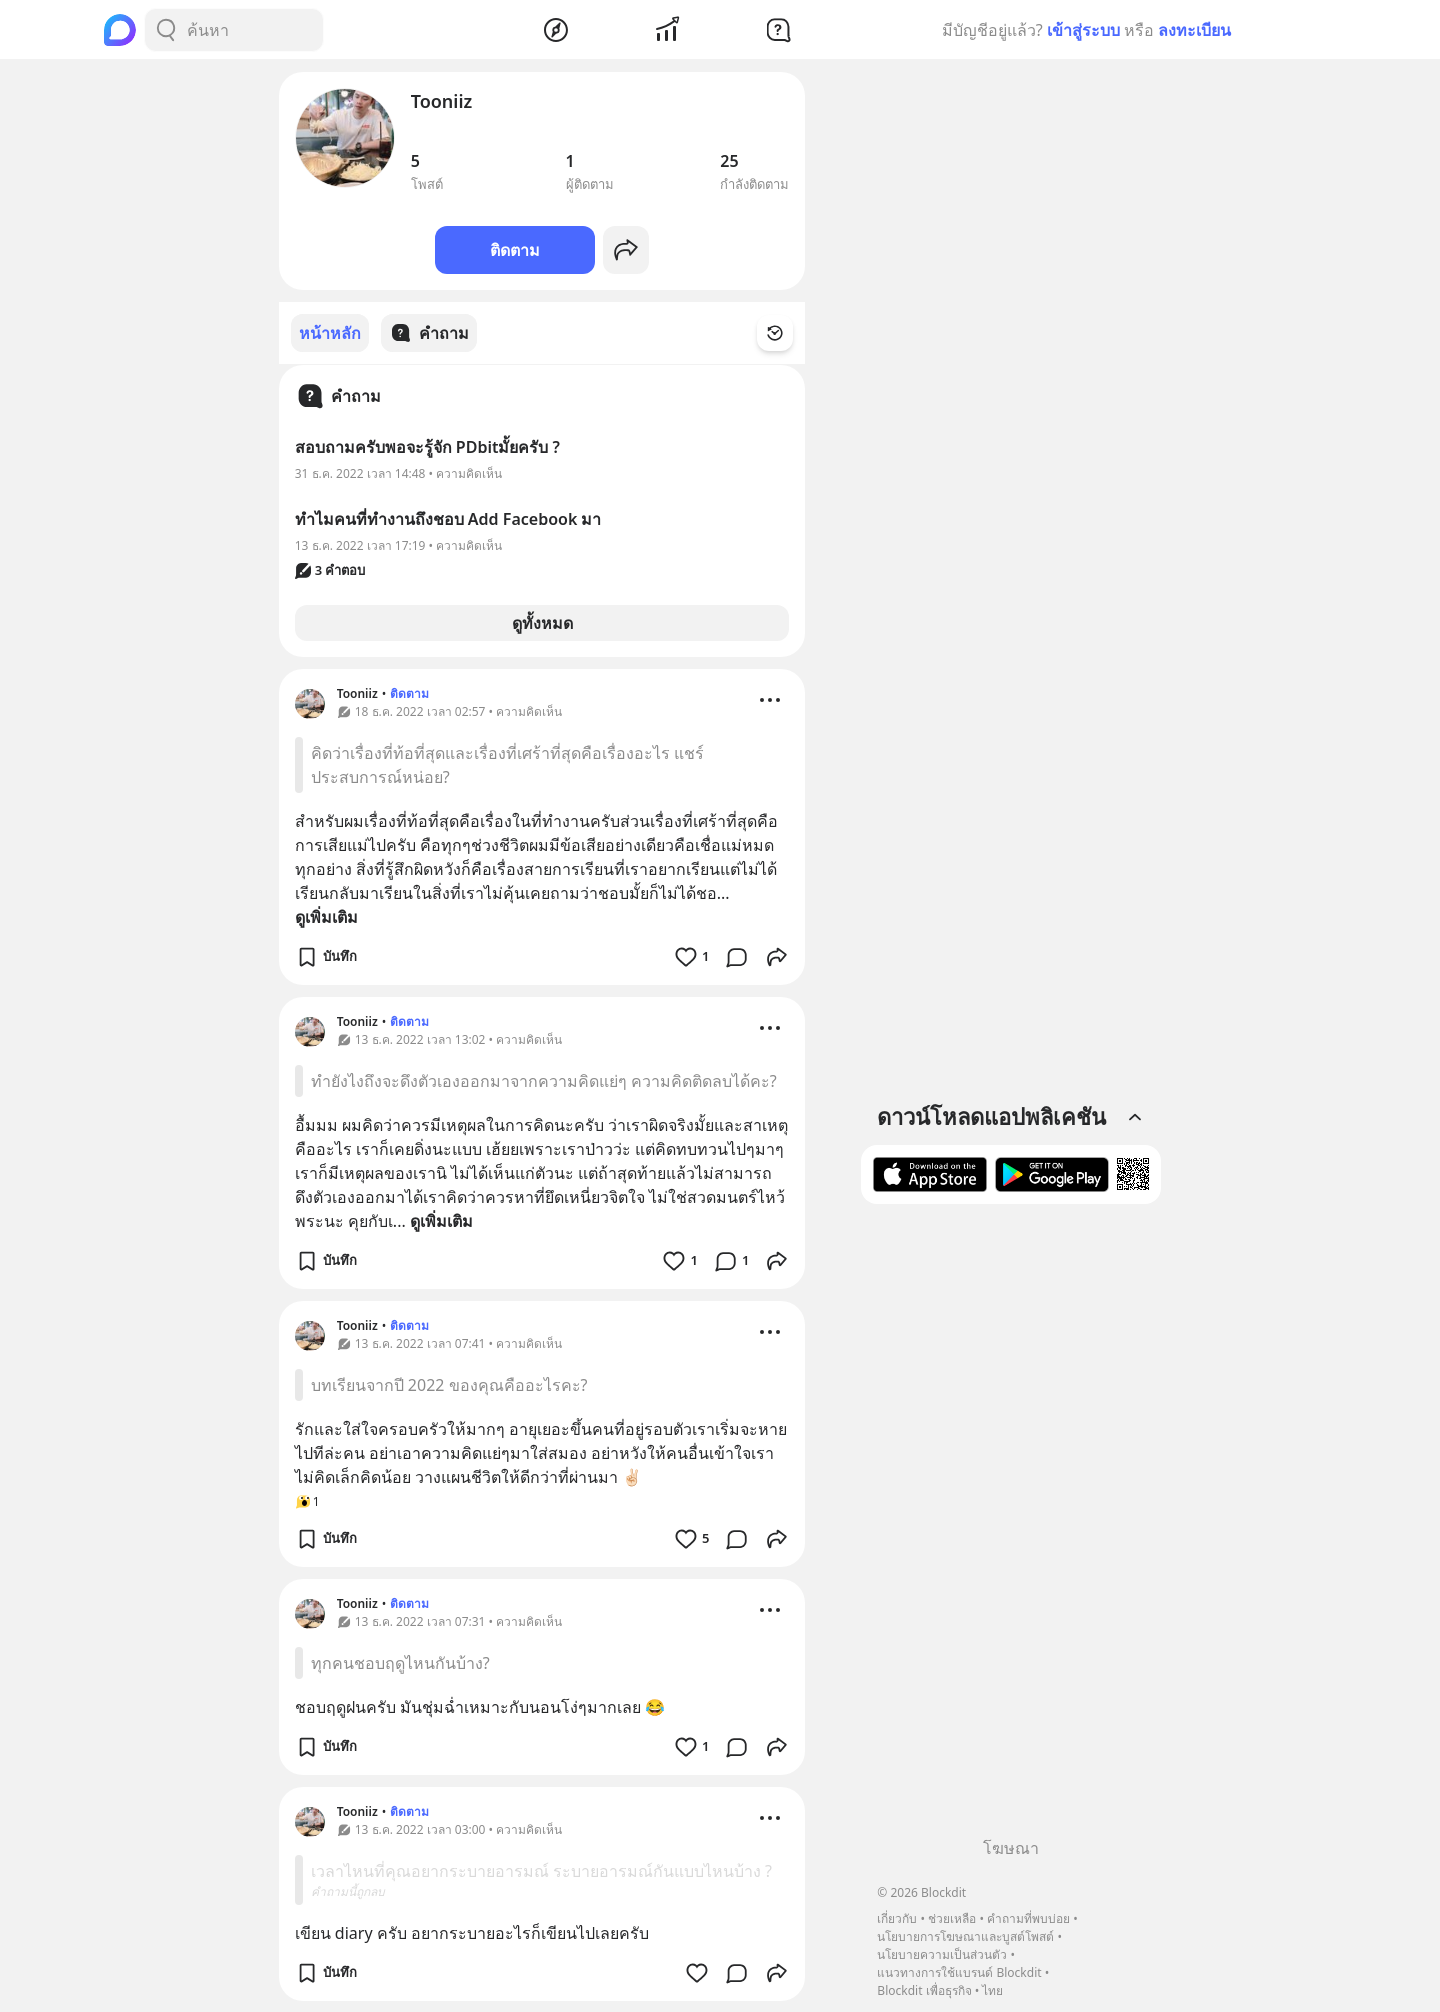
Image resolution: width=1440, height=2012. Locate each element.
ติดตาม (515, 250)
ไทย (992, 1990)
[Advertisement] (1011, 1528)
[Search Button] (166, 30)
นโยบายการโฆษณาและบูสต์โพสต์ (965, 1936)
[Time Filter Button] (787, 333)
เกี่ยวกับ (897, 1918)
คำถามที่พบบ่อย (1028, 1918)
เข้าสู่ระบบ (1083, 30)
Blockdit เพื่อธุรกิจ (924, 1990)
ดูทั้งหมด (542, 622)
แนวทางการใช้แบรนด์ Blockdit (959, 1972)
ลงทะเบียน (1194, 30)
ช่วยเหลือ (952, 1918)
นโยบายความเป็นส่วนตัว (942, 1954)
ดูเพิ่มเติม (326, 916)
